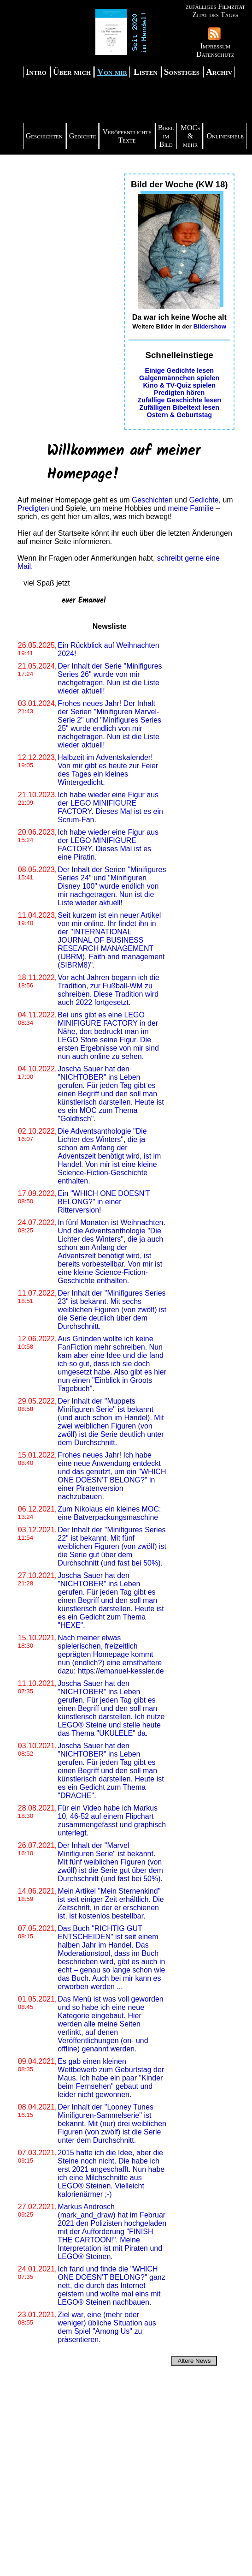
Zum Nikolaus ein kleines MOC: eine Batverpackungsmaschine (109, 1513)
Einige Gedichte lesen (179, 370)
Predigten (33, 508)
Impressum (215, 46)
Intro (36, 72)
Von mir (112, 72)
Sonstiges (181, 72)
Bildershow (210, 326)
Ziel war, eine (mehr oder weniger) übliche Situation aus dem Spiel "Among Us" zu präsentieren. (107, 2327)
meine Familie (191, 508)
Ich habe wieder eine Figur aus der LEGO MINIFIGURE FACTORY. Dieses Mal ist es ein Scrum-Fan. (110, 807)
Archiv (219, 72)
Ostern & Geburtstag (179, 414)
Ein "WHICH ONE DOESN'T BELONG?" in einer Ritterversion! (104, 1201)
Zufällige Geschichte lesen (179, 400)
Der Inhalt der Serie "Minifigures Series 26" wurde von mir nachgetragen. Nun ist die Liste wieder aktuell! (110, 678)
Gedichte (82, 136)
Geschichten (44, 136)
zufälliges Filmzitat (215, 6)
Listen (146, 72)
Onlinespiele (225, 136)
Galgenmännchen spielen (179, 378)
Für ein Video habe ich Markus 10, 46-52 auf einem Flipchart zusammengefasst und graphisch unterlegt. (112, 1820)
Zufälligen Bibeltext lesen (179, 407)
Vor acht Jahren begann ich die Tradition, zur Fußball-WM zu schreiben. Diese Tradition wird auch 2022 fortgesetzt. (108, 990)
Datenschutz (215, 54)
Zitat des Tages (215, 14)
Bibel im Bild (166, 136)
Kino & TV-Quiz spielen (179, 385)
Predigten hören (179, 392)
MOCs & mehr (190, 136)
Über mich (72, 72)
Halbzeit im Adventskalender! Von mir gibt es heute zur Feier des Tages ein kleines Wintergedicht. (108, 769)
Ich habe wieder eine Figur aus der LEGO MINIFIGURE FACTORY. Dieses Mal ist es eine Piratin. (108, 844)
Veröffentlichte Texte (126, 136)
